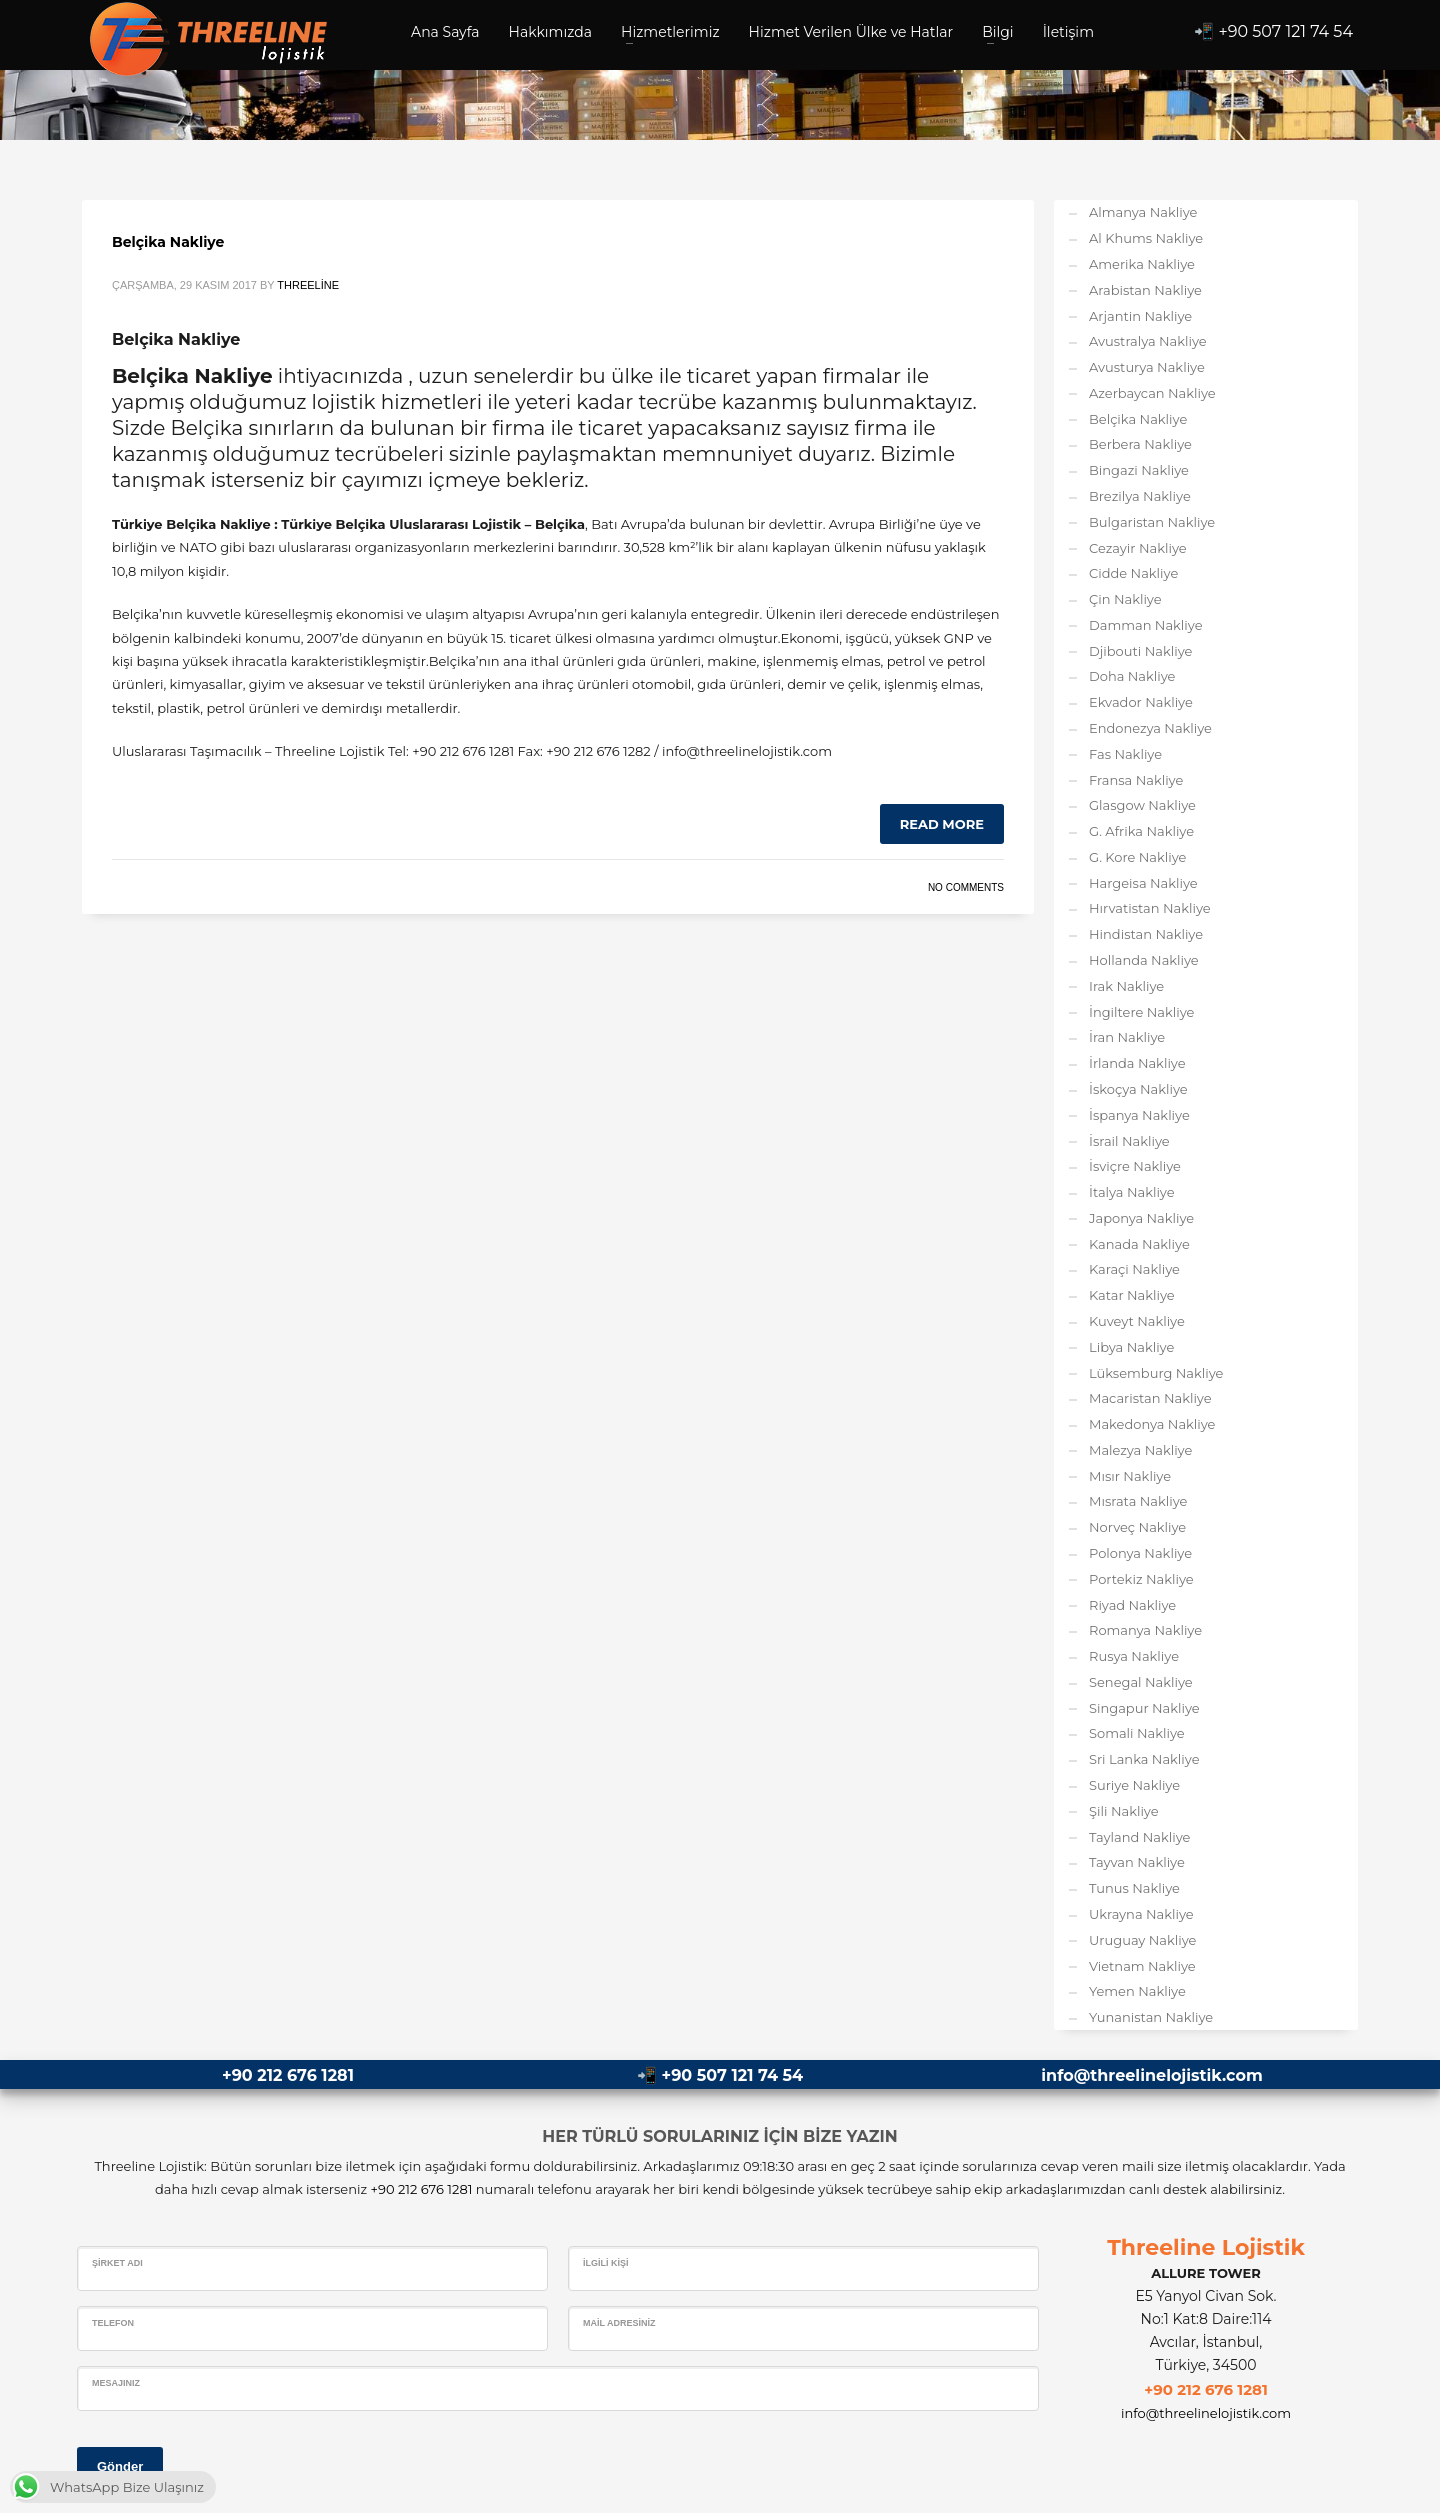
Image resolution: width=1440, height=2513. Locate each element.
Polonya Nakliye (1140, 1553)
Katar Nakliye (1132, 1295)
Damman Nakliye (1146, 625)
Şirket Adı (117, 2263)
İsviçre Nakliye (1135, 1166)
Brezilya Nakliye (1140, 496)
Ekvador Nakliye (1141, 702)
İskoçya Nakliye (1138, 1089)
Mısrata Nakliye (1138, 1501)
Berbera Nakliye (1140, 444)
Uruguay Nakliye (1142, 1940)
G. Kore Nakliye (1137, 857)
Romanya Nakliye (1145, 1630)
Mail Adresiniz (619, 2323)
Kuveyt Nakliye (1137, 1321)
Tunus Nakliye (1134, 1888)
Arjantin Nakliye (1140, 316)
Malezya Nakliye (1140, 1450)
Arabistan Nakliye (1145, 290)
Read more (942, 824)
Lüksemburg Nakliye (1156, 1373)
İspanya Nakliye (1139, 1115)
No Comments (966, 887)
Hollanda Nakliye (1144, 960)
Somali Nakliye (1137, 1733)
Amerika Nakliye (1142, 264)
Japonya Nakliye (1141, 1218)
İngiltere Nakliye (1141, 1012)
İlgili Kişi (606, 2263)
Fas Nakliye (1125, 754)
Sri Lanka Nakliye (1144, 1759)
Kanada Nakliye (1139, 1244)
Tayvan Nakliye (1137, 1862)
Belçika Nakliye (168, 242)
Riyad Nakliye (1132, 1605)
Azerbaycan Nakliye (1152, 393)
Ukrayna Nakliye (1141, 1914)
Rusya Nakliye (1134, 1656)
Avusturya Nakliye (1147, 367)
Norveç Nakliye (1137, 1527)
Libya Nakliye (1131, 1347)
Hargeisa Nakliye (1143, 883)
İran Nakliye (1127, 1037)
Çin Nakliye (1125, 599)
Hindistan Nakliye (1146, 934)
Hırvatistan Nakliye (1150, 908)
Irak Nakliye (1126, 986)
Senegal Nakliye (1141, 1682)
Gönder (120, 2466)
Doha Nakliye (1132, 676)
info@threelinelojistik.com (1151, 2075)
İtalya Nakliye (1132, 1192)
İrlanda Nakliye (1137, 1063)
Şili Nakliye (1124, 1811)
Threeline (308, 285)
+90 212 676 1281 (288, 2075)
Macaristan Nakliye (1150, 1398)
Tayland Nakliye (1139, 1837)
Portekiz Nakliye (1141, 1579)
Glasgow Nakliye (1142, 805)
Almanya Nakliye (1143, 212)
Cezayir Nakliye (1138, 548)
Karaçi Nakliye (1134, 1269)
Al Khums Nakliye (1146, 238)
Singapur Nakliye (1144, 1708)
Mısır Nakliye (1130, 1476)
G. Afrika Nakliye (1141, 831)
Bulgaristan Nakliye (1152, 522)
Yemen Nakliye (1137, 1991)
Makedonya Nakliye (1152, 1424)
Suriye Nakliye (1134, 1785)
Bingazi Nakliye (1139, 470)
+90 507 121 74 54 (1286, 31)
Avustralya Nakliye (1148, 341)
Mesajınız (116, 2383)
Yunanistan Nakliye (1151, 2017)
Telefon (113, 2323)
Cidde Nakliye (1133, 573)
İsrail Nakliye (1129, 1141)
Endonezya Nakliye (1150, 728)
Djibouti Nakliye (1140, 651)
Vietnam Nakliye (1142, 1966)
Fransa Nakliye (1136, 780)
